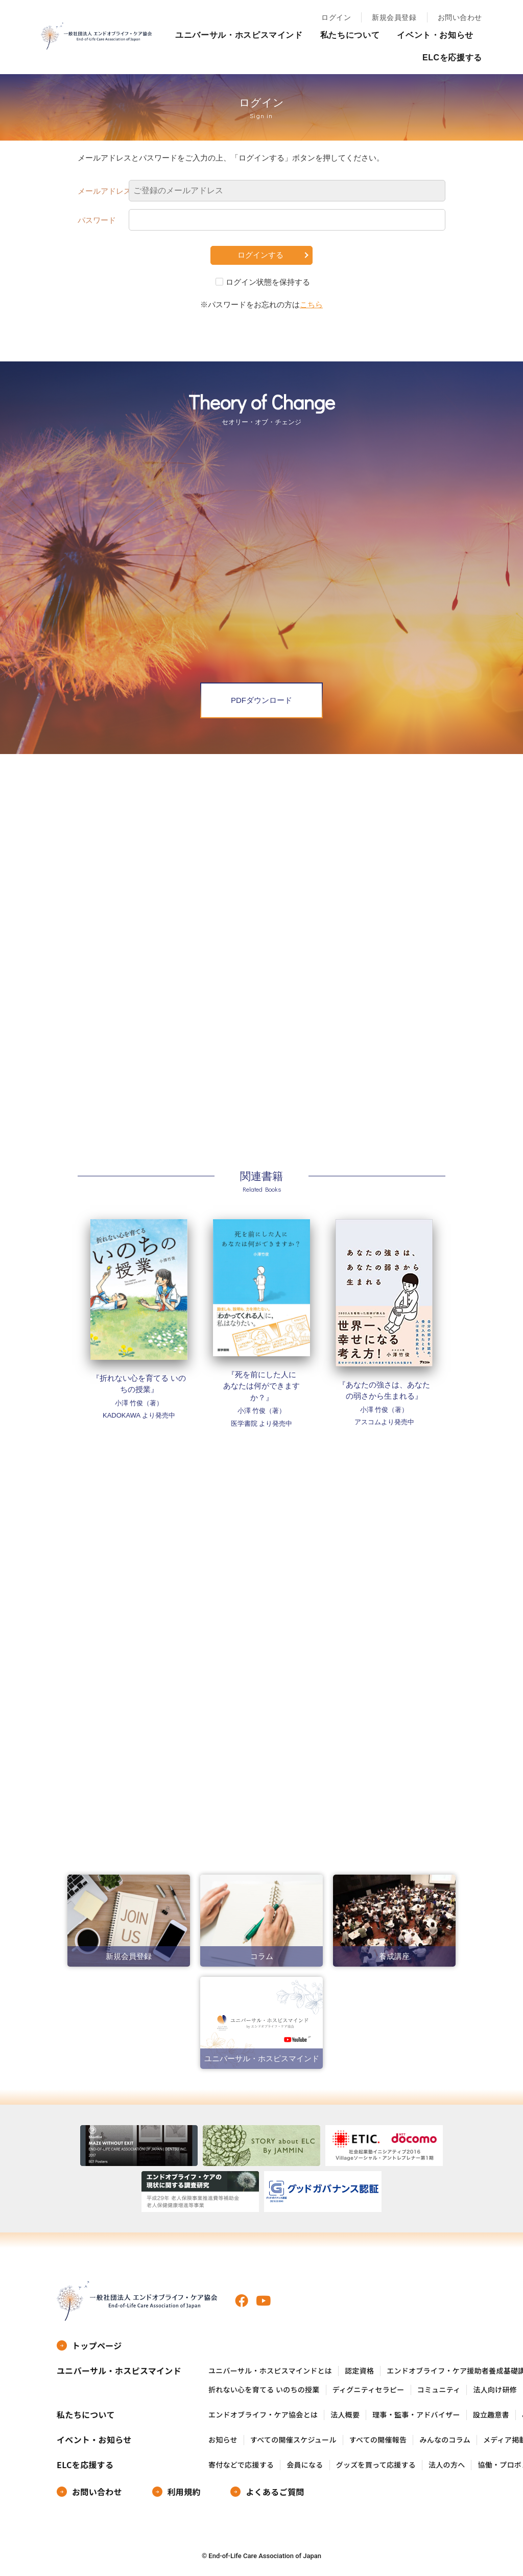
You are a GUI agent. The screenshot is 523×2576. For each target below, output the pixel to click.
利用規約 (184, 2492)
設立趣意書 (491, 2415)
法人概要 (345, 2415)
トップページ (97, 2345)
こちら (311, 304)
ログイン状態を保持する (268, 282)
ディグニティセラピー (368, 2390)
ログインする (260, 254)
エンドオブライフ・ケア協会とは (263, 2415)
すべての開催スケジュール (293, 2440)
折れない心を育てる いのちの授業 (264, 2390)
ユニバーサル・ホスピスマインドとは (270, 2371)
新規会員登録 (394, 17)
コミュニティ (439, 2390)
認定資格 (359, 2371)
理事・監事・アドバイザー (416, 2415)
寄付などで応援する (241, 2465)
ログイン (336, 17)
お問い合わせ (460, 17)
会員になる (305, 2465)
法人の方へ (447, 2465)
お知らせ (222, 2440)
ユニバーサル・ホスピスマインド (239, 35)
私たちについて (349, 35)
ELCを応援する (452, 57)
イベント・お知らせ (435, 35)
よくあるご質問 (275, 2492)
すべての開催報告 (378, 2440)
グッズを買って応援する (376, 2465)
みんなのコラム (444, 2440)
